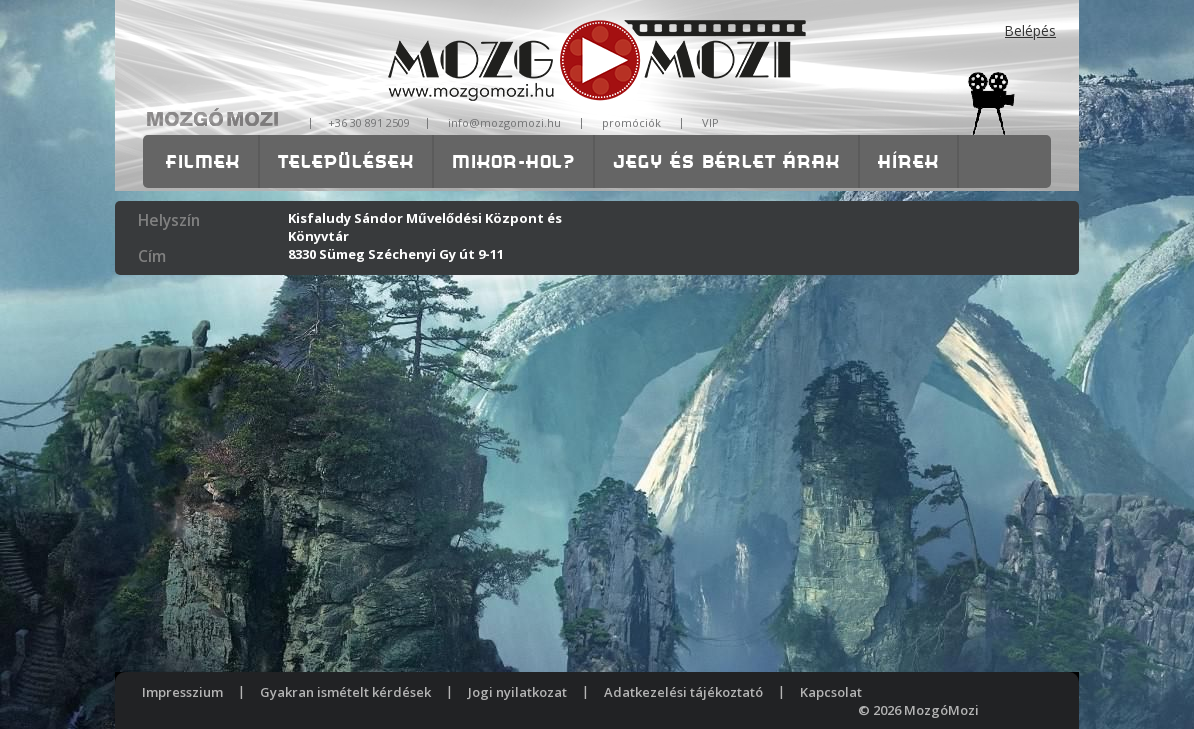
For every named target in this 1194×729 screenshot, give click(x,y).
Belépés (1030, 30)
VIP (710, 122)
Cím (152, 256)
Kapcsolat (831, 692)
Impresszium (182, 692)
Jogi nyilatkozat (517, 692)
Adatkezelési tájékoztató (683, 692)
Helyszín (169, 220)
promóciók (631, 122)
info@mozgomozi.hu (504, 122)
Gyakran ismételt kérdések (345, 692)
